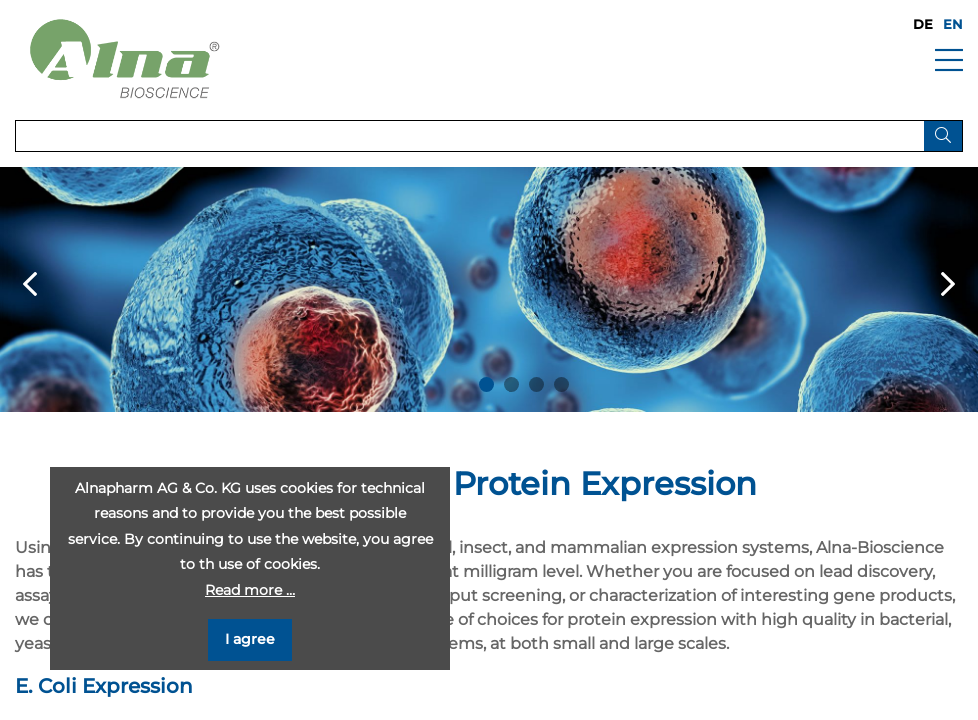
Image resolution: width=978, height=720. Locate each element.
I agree (250, 639)
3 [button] (536, 384)
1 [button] (486, 384)
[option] (489, 289)
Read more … (250, 590)
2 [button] (511, 384)
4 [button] (561, 384)
